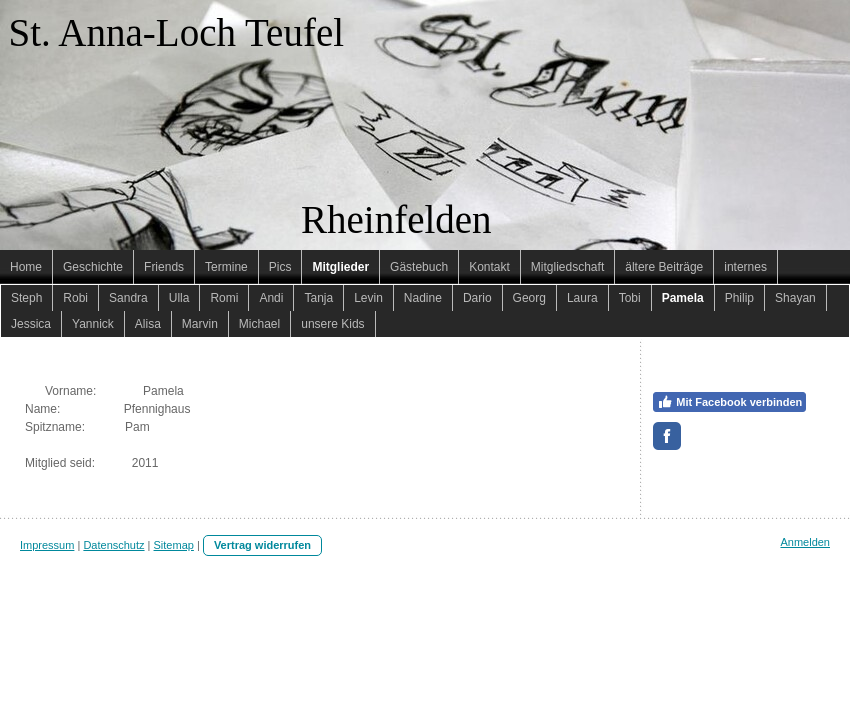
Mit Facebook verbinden (729, 402)
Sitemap (174, 545)
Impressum (47, 545)
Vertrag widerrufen (262, 545)
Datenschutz (113, 545)
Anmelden (805, 542)
